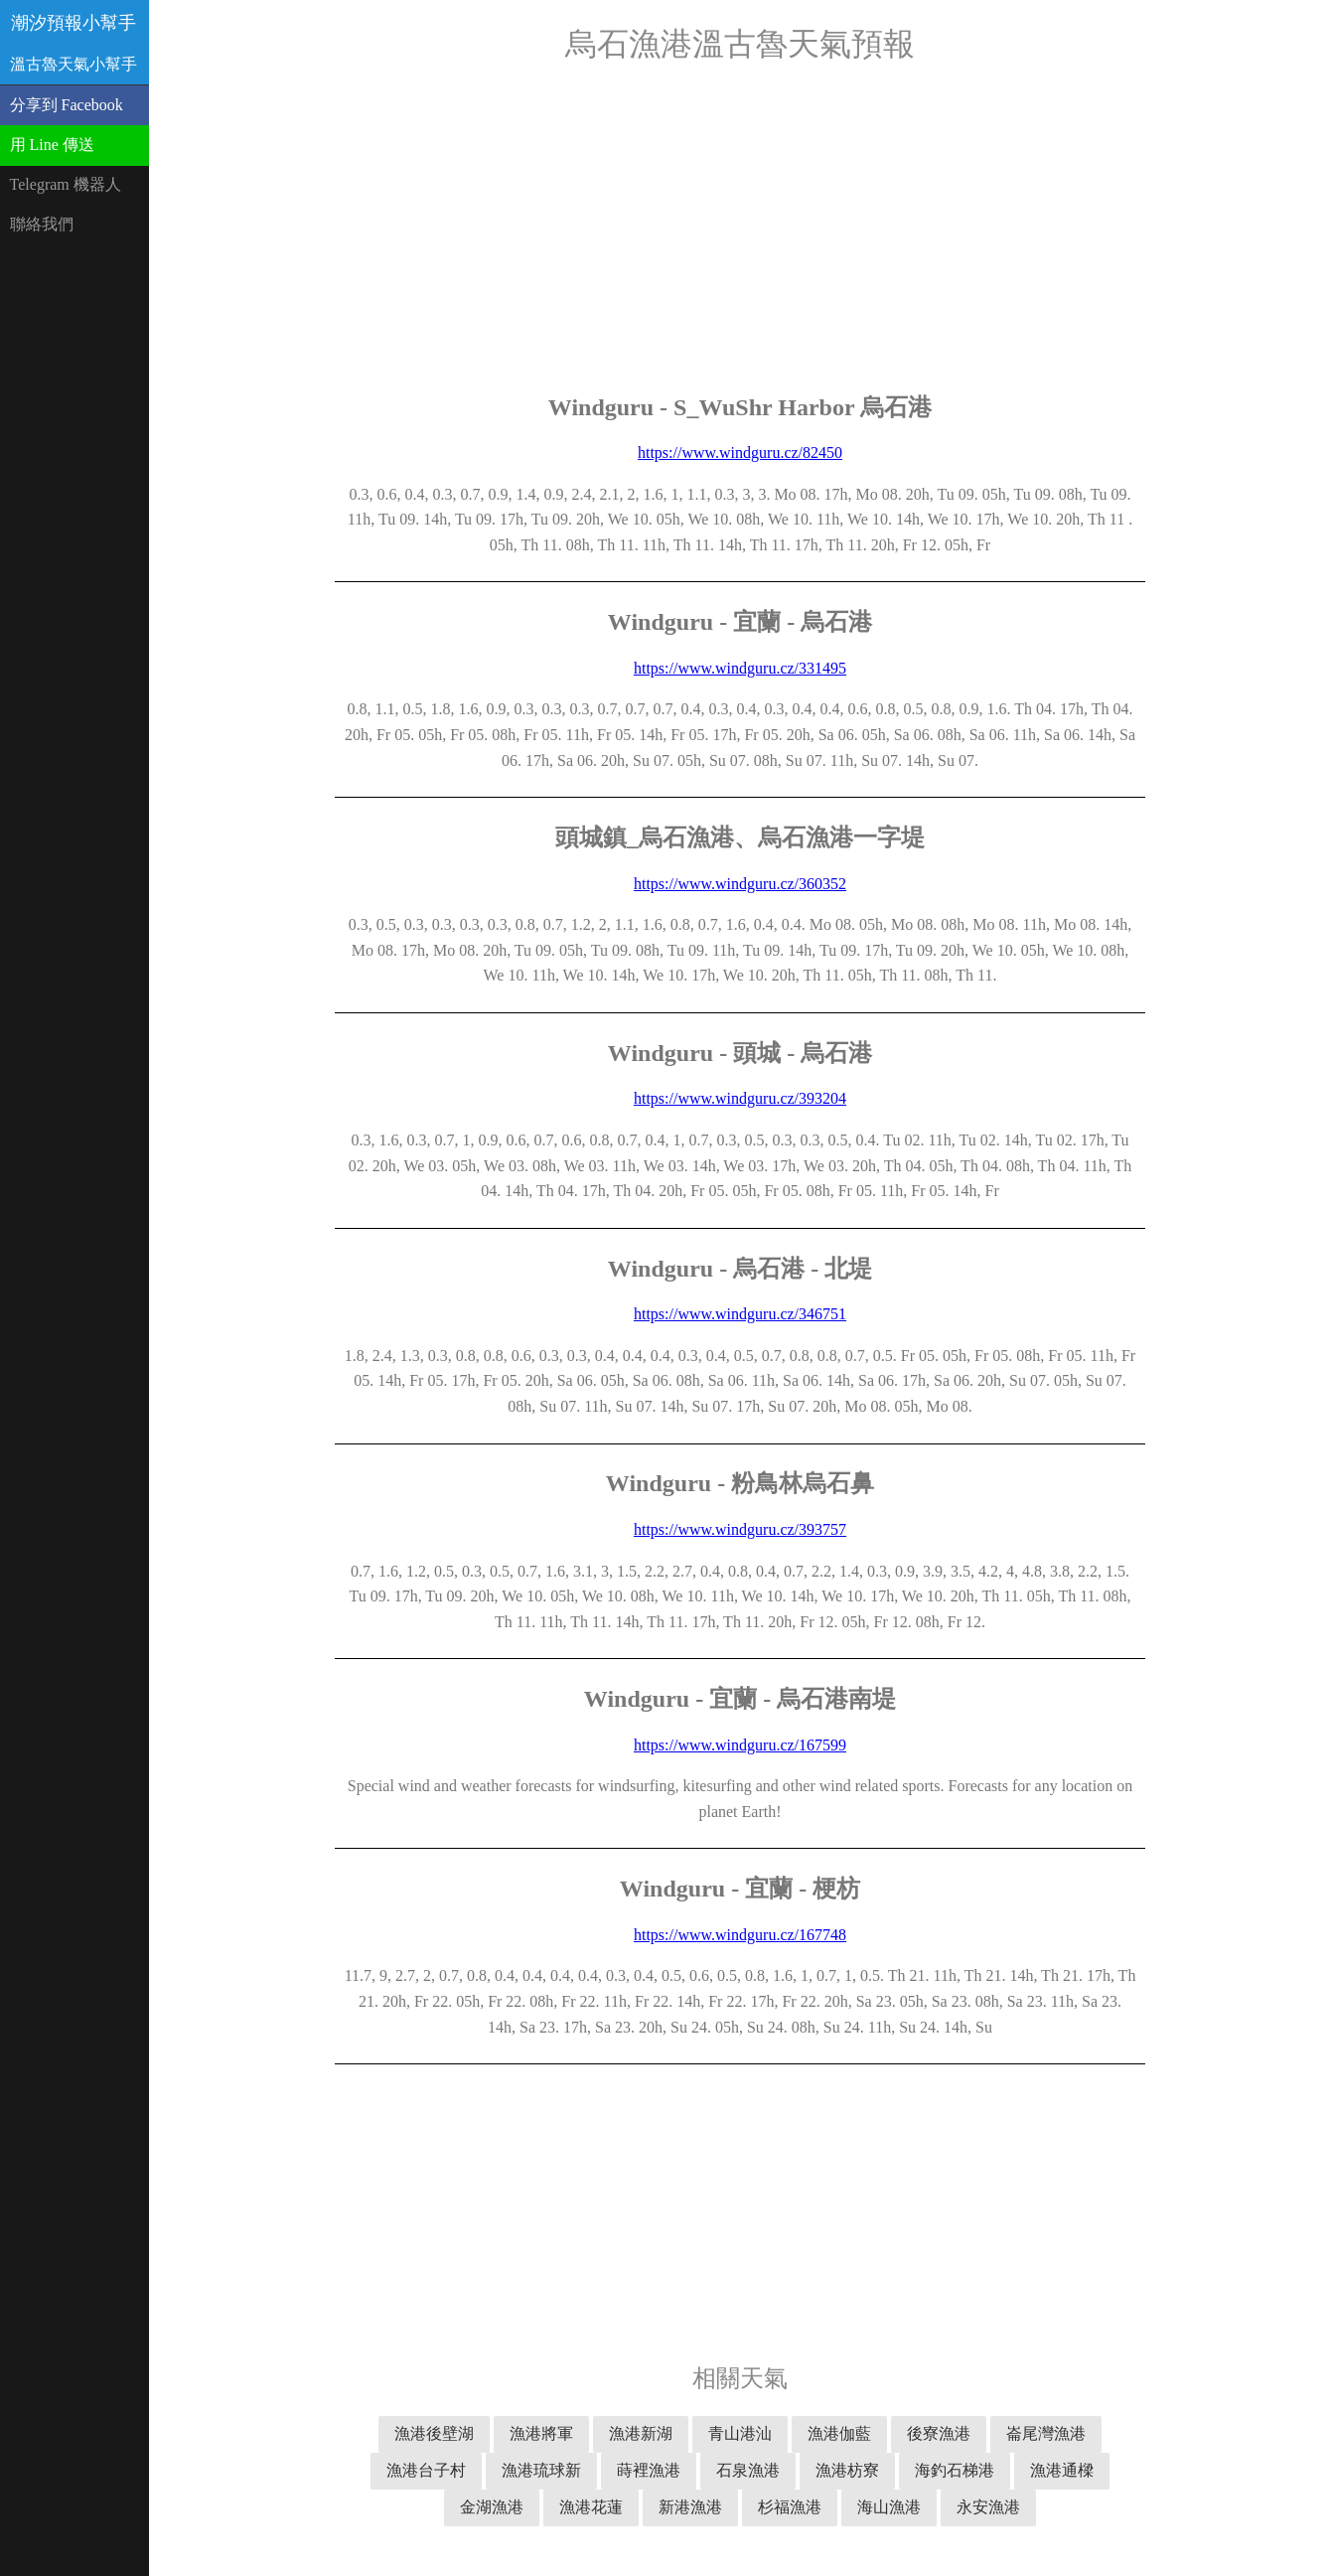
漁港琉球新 (541, 2470)
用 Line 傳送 (52, 144)
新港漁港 (690, 2507)
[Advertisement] (740, 228)
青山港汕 (740, 2433)
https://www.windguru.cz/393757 (740, 1529)
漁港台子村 (426, 2470)
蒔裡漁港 (648, 2470)
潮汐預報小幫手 (73, 23)
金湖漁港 (491, 2507)
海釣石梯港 (954, 2470)
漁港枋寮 (847, 2470)
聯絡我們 (42, 224)
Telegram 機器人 (65, 184)
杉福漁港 (789, 2507)
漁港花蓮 (591, 2507)
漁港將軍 (541, 2433)
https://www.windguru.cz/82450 (740, 452)
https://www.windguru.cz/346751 (740, 1313)
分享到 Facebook (66, 104)
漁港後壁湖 (434, 2433)
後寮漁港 (938, 2433)
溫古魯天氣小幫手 (73, 64)
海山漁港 (889, 2507)
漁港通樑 (1062, 2470)
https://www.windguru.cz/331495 (740, 668)
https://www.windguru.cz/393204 (740, 1098)
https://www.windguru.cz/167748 (740, 1934)
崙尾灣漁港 (1046, 2433)
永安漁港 (988, 2507)
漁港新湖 (640, 2433)
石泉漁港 (748, 2470)
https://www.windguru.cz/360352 (740, 883)
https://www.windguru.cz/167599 (740, 1745)
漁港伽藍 (839, 2433)
